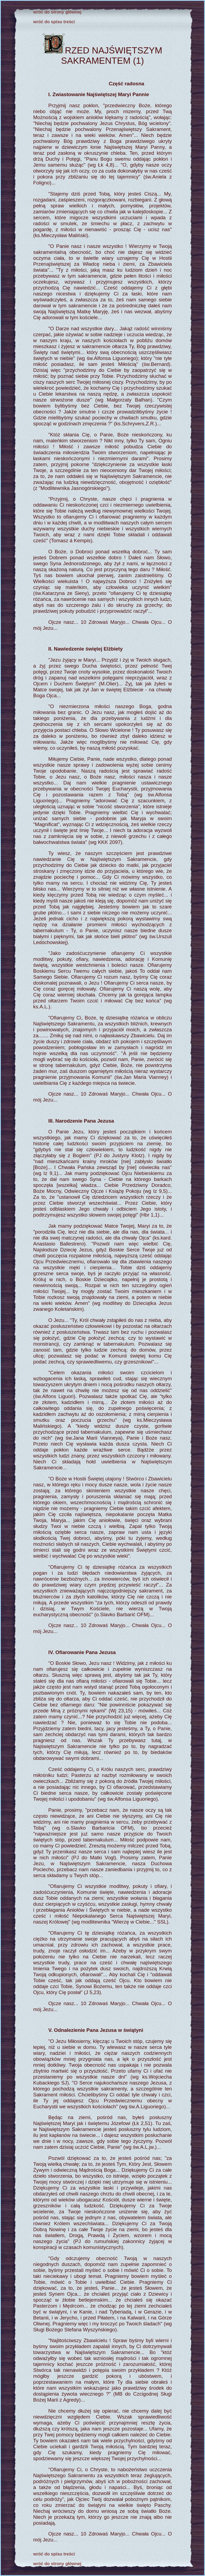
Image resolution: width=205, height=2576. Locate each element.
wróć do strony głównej (57, 12)
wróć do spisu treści (54, 21)
